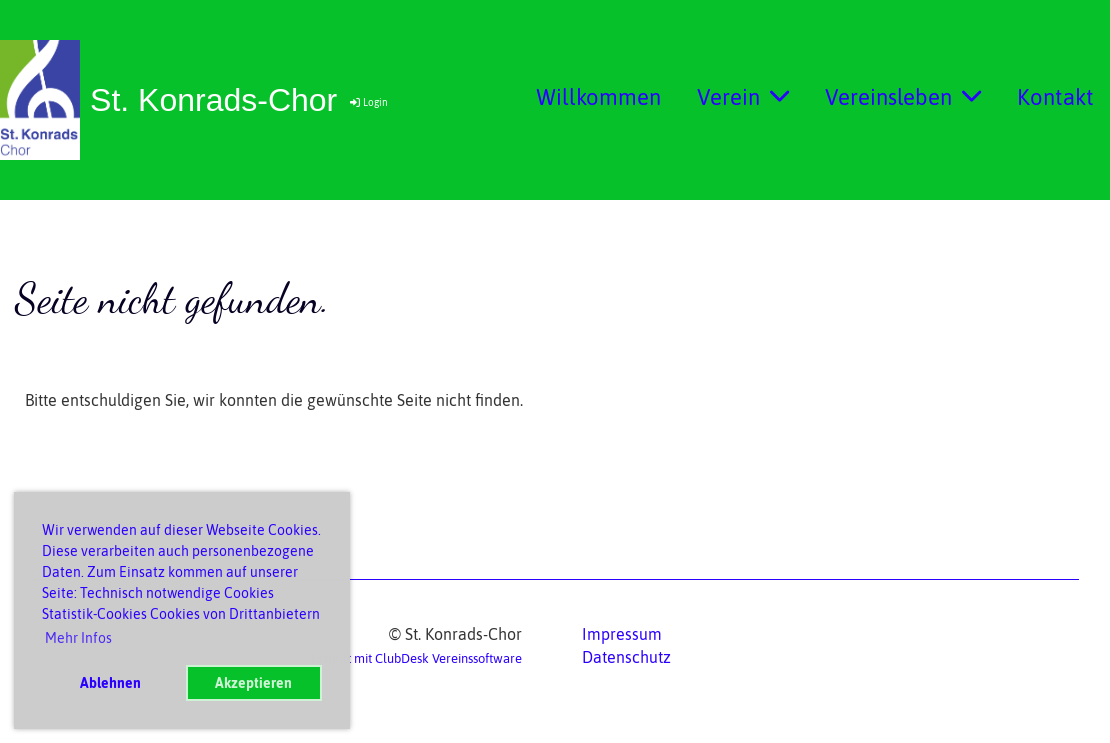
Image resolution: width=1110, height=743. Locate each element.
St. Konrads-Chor (213, 100)
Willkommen (598, 97)
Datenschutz (626, 657)
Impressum (622, 634)
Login (367, 102)
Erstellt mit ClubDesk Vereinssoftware (416, 658)
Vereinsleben (903, 97)
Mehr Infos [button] (78, 638)
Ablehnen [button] (110, 683)
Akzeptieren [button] (253, 683)
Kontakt (1055, 97)
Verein (743, 97)
